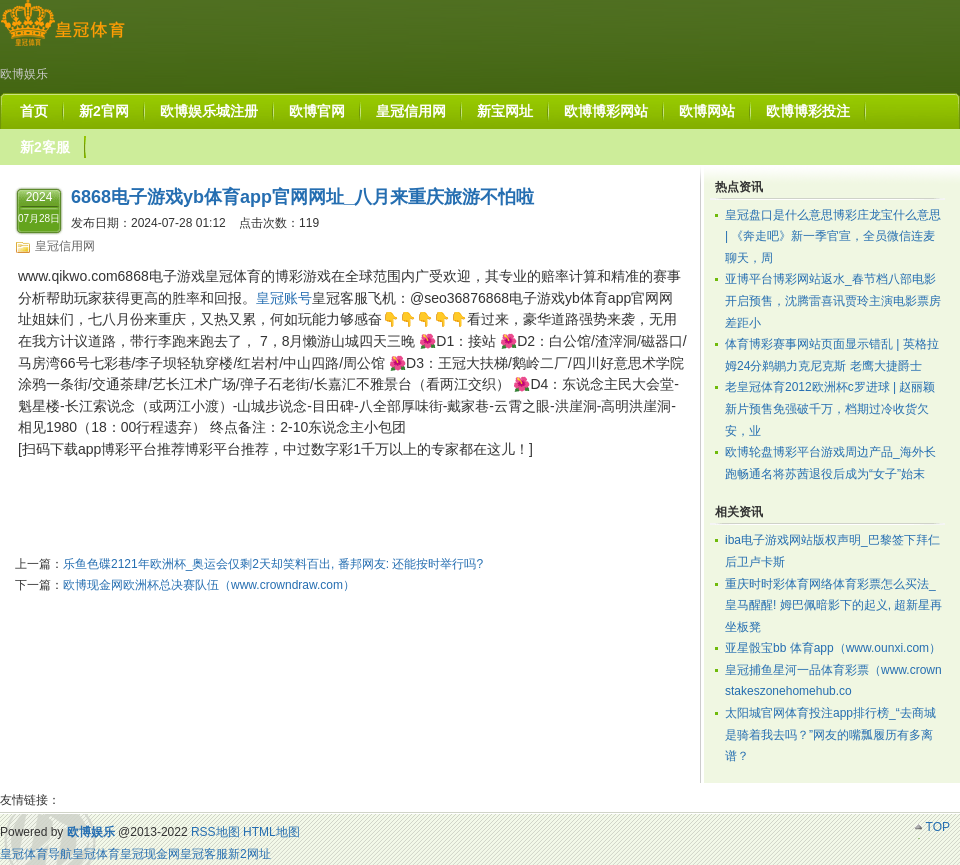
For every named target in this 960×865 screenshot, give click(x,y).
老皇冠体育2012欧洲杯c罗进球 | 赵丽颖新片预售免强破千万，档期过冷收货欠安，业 (830, 408)
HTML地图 (271, 832)
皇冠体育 (96, 854)
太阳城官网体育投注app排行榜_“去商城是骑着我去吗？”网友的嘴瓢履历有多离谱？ (830, 734)
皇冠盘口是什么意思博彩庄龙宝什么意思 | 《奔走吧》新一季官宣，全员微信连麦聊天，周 (833, 236)
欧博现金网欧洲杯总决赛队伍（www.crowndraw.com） (209, 585)
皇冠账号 (284, 298)
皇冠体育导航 (36, 854)
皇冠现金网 (150, 854)
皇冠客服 (204, 854)
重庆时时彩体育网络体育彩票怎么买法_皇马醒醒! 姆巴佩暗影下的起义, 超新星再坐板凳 (833, 605)
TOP (938, 827)
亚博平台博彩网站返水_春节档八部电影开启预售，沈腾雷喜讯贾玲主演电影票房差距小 (833, 300)
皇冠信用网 (65, 246)
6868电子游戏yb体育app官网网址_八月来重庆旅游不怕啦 (302, 197)
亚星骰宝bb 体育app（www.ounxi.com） (833, 648)
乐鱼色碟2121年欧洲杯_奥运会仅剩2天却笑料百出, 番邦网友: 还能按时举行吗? (273, 564)
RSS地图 (215, 832)
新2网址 (249, 854)
